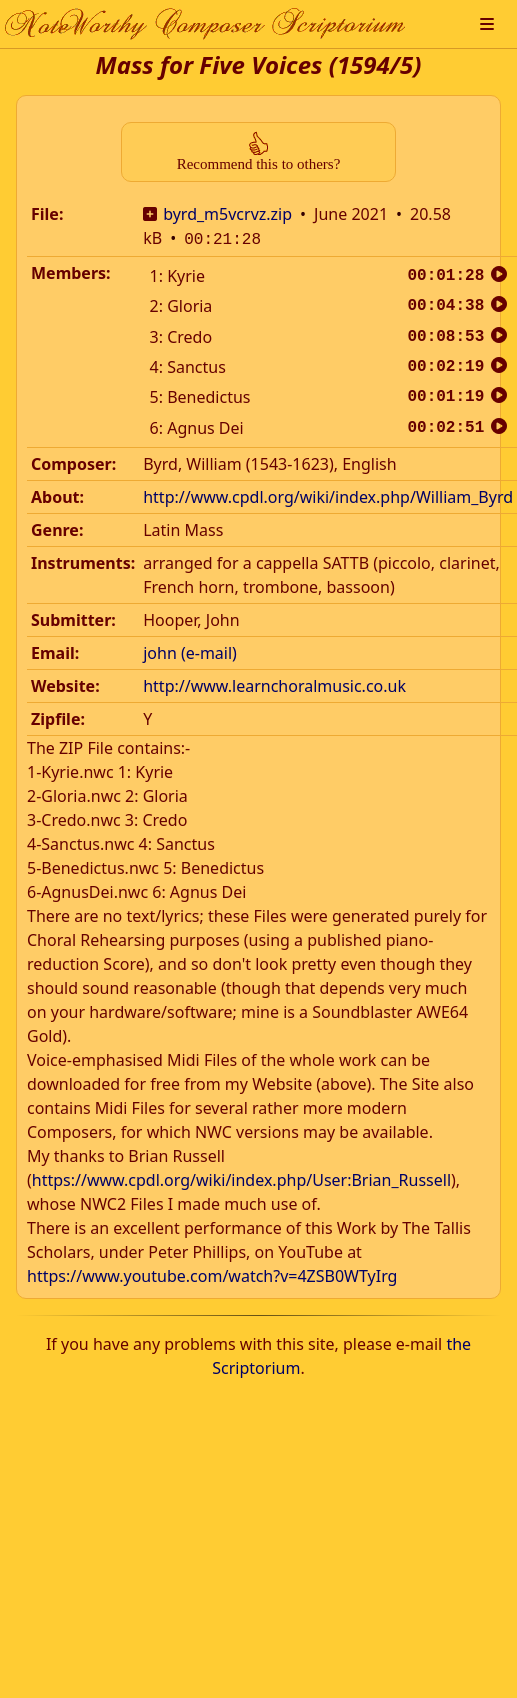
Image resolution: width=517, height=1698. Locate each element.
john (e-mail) (190, 651)
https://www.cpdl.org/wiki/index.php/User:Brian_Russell (241, 1178)
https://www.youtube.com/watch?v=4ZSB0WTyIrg (212, 1274)
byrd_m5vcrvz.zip (227, 214)
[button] (487, 24)
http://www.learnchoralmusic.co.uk (274, 684)
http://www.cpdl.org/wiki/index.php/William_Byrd (328, 495)
